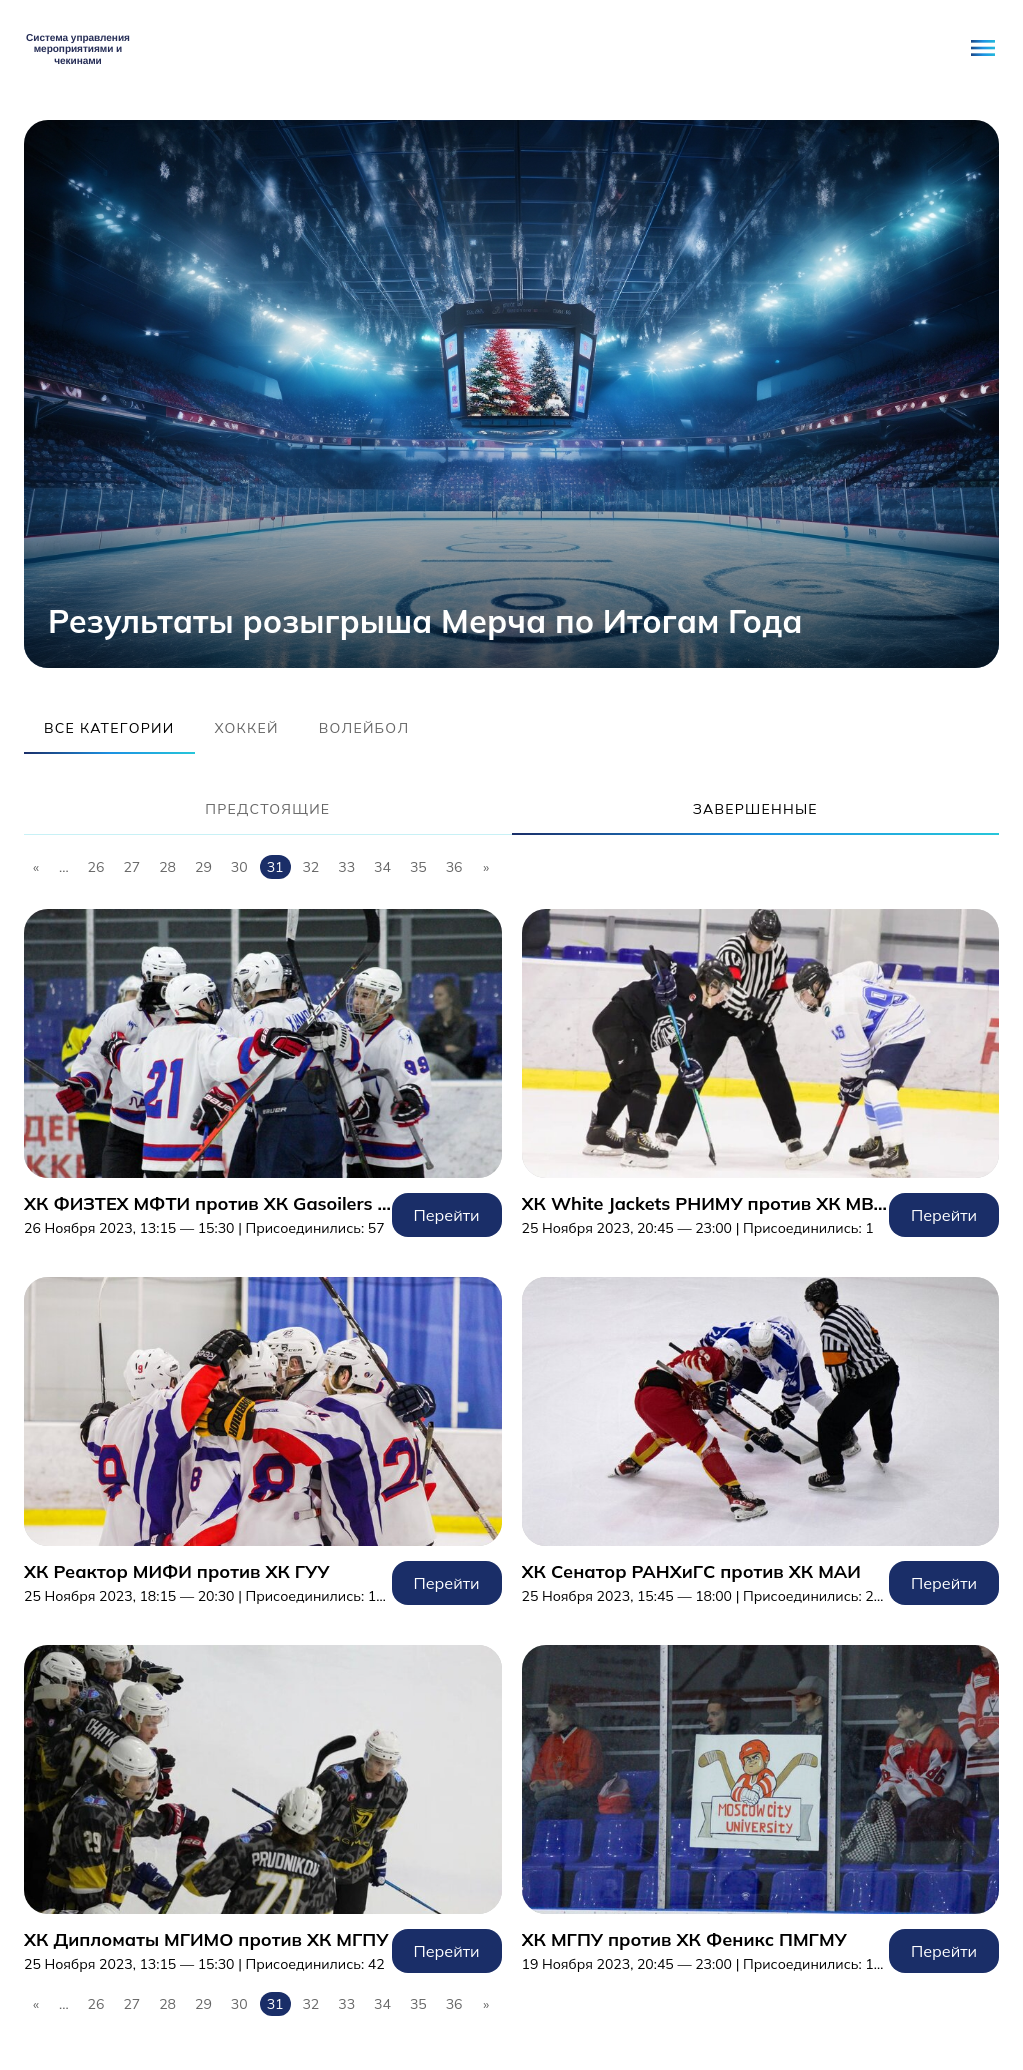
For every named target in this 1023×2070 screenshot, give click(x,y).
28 (167, 867)
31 (275, 867)
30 (239, 867)
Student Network (78, 48)
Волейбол (364, 728)
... (64, 867)
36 (454, 867)
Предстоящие (267, 809)
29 (203, 867)
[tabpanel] (511, 394)
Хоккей (247, 728)
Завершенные (755, 809)
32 (310, 867)
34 (382, 867)
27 (131, 867)
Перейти (263, 1073)
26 (96, 867)
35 (418, 867)
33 (346, 867)
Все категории (109, 728)
